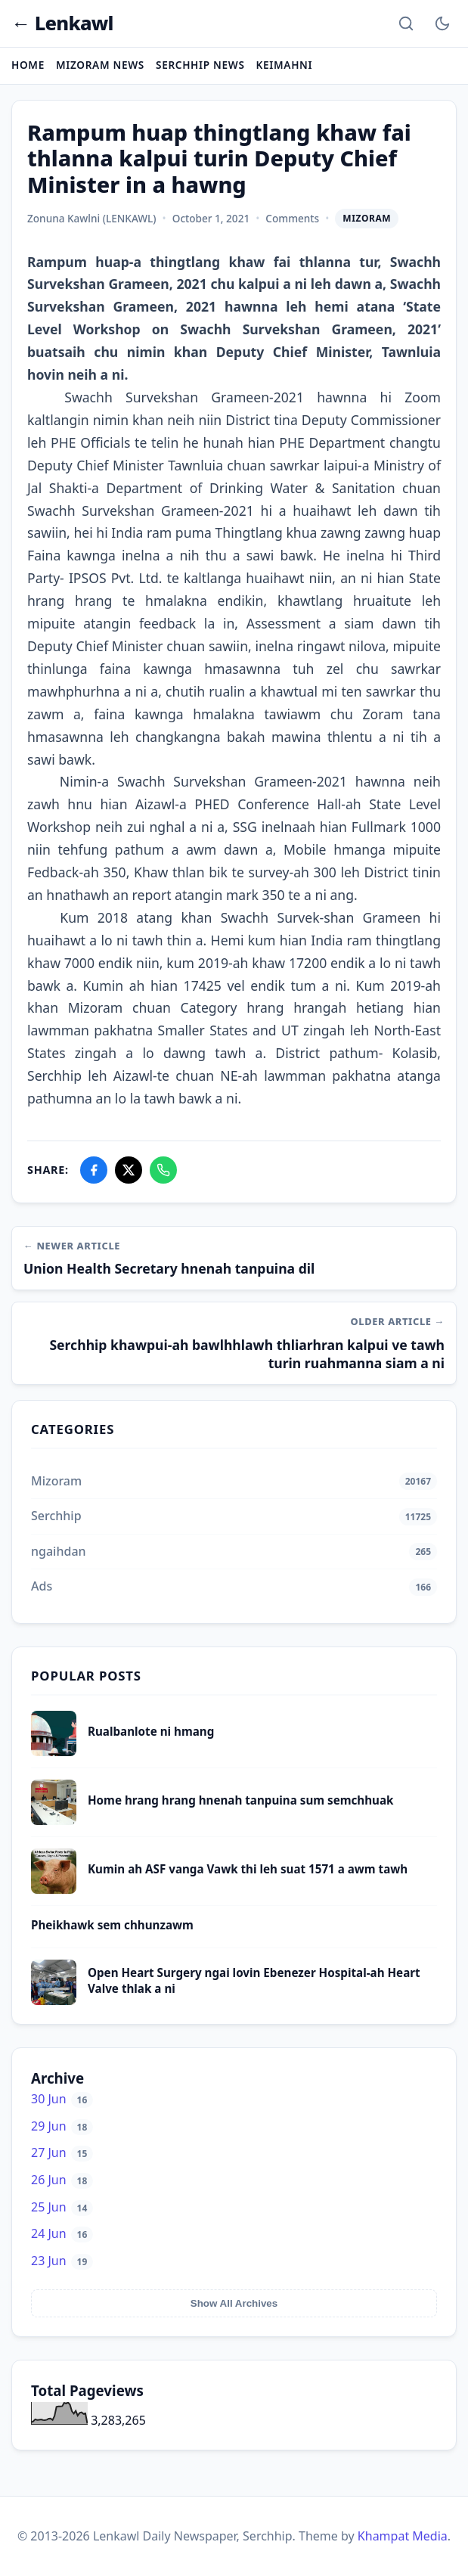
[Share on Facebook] (93, 1170)
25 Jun (62, 2207)
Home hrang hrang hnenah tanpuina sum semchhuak (241, 1800)
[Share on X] (128, 1170)
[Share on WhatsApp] (163, 1170)
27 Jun (62, 2152)
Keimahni (284, 64)
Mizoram (366, 218)
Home (28, 64)
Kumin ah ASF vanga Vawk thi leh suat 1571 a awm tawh (248, 1868)
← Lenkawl (62, 24)
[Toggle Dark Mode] (442, 23)
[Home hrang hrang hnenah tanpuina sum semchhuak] (53, 1820)
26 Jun (62, 2179)
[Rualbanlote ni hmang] (53, 1751)
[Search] (406, 23)
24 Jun (62, 2233)
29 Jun (62, 2126)
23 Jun (62, 2260)
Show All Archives (234, 2303)
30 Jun (62, 2098)
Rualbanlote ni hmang (151, 1731)
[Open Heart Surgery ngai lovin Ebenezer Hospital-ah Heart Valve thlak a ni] (53, 2000)
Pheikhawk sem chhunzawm (112, 1924)
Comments (292, 218)
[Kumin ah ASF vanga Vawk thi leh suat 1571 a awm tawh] (53, 1889)
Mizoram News (100, 64)
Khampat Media (403, 2536)
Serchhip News (200, 64)
